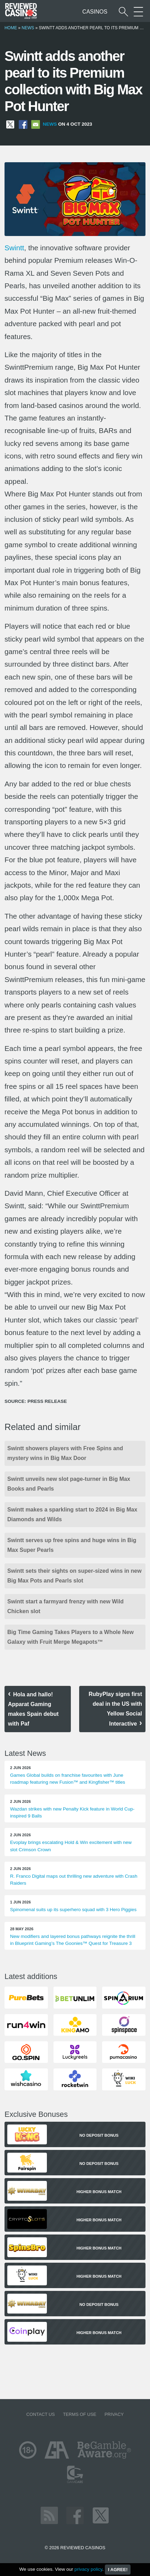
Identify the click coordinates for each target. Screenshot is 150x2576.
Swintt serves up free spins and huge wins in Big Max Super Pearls (71, 1545)
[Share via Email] (35, 124)
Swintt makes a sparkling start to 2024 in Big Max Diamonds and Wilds (72, 1514)
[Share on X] (10, 124)
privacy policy (88, 2569)
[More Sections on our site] (138, 12)
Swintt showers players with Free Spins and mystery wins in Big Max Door (65, 1453)
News (28, 27)
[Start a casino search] (123, 12)
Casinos (94, 12)
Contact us (40, 2414)
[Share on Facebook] (23, 124)
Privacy (114, 2414)
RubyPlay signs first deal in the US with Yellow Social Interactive (115, 1709)
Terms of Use (79, 2414)
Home (11, 27)
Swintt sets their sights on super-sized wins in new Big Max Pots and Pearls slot (74, 1576)
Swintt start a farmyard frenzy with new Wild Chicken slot (65, 1606)
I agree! (117, 2569)
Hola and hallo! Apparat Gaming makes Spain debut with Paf (33, 1709)
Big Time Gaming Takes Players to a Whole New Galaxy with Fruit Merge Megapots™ (70, 1637)
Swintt (14, 248)
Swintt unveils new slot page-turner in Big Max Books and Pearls (68, 1484)
